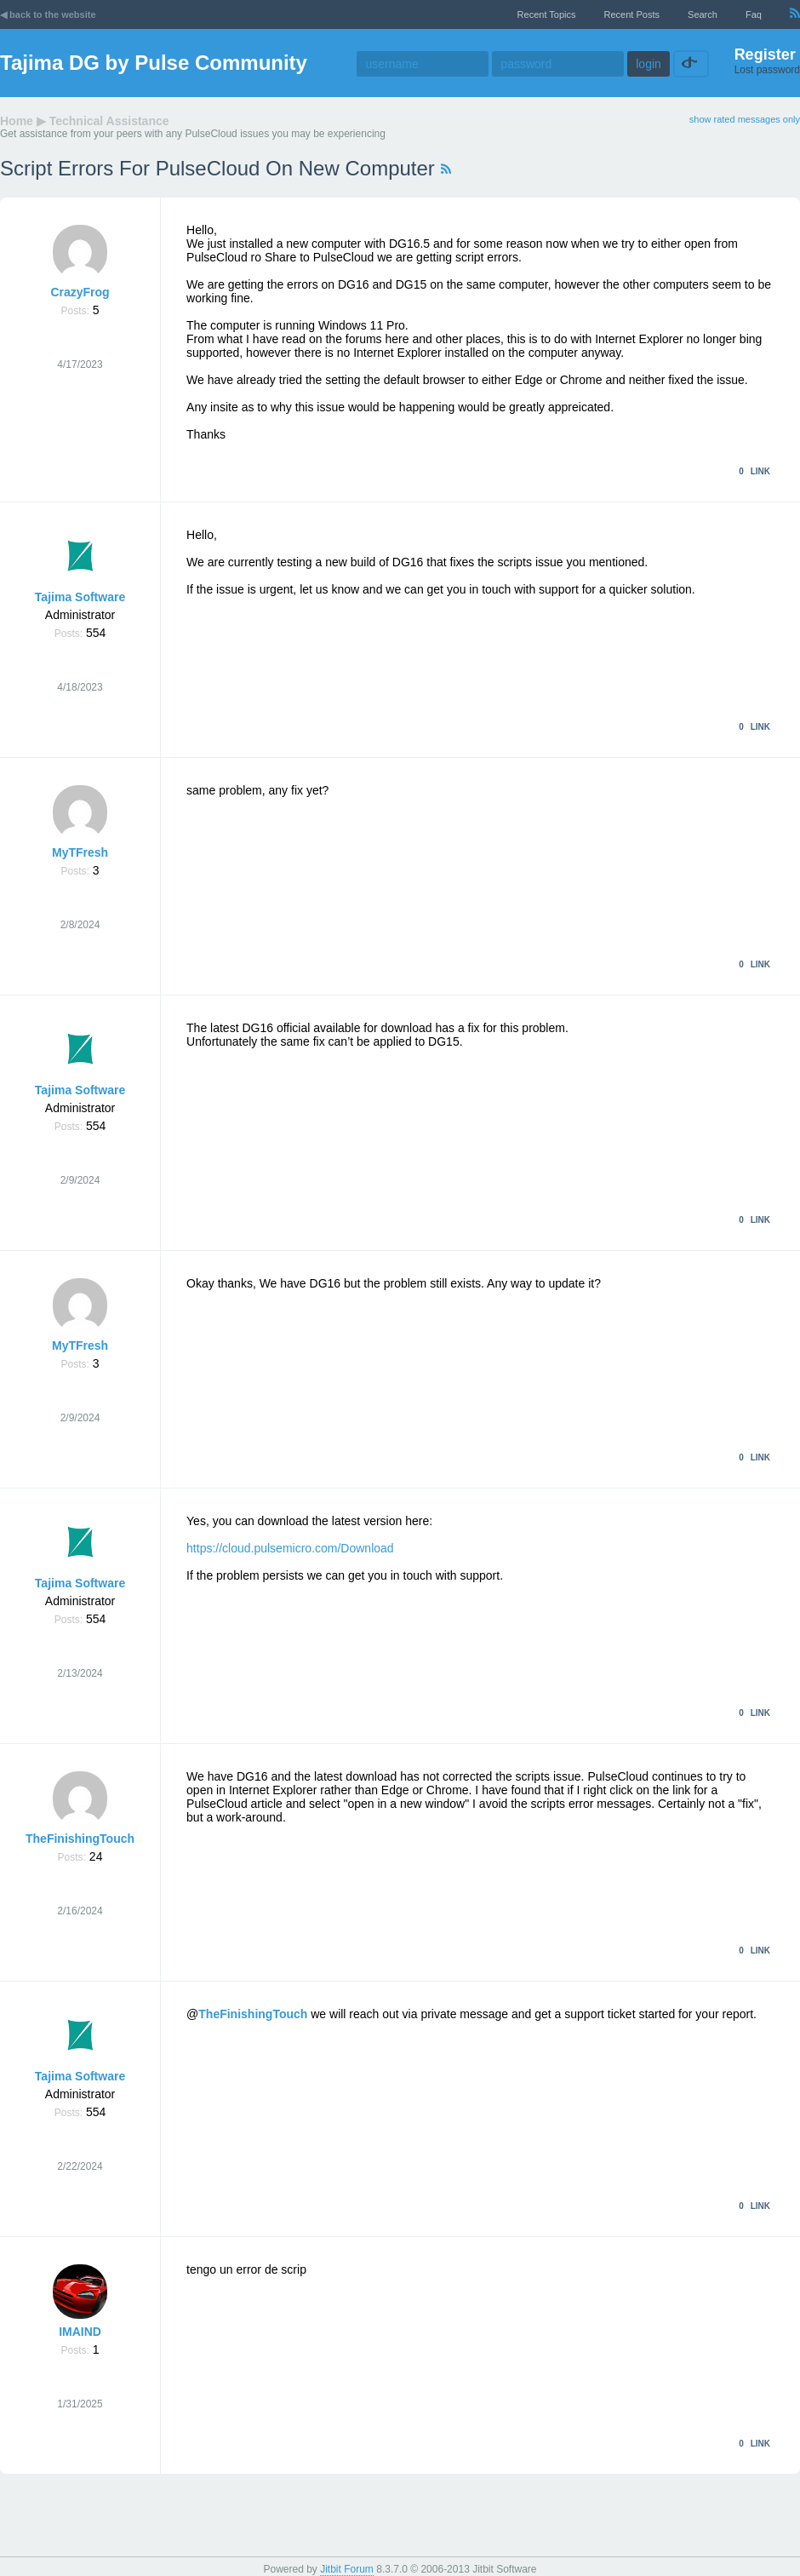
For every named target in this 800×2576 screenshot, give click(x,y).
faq (754, 14)
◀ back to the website (48, 14)
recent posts (632, 14)
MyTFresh (80, 852)
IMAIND (80, 2331)
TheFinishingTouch (80, 1838)
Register (765, 54)
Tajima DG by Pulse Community (153, 62)
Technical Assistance (109, 121)
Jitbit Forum (347, 2569)
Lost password (767, 70)
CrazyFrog (79, 292)
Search (702, 14)
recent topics (546, 14)
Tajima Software (80, 597)
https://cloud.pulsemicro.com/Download (290, 1548)
